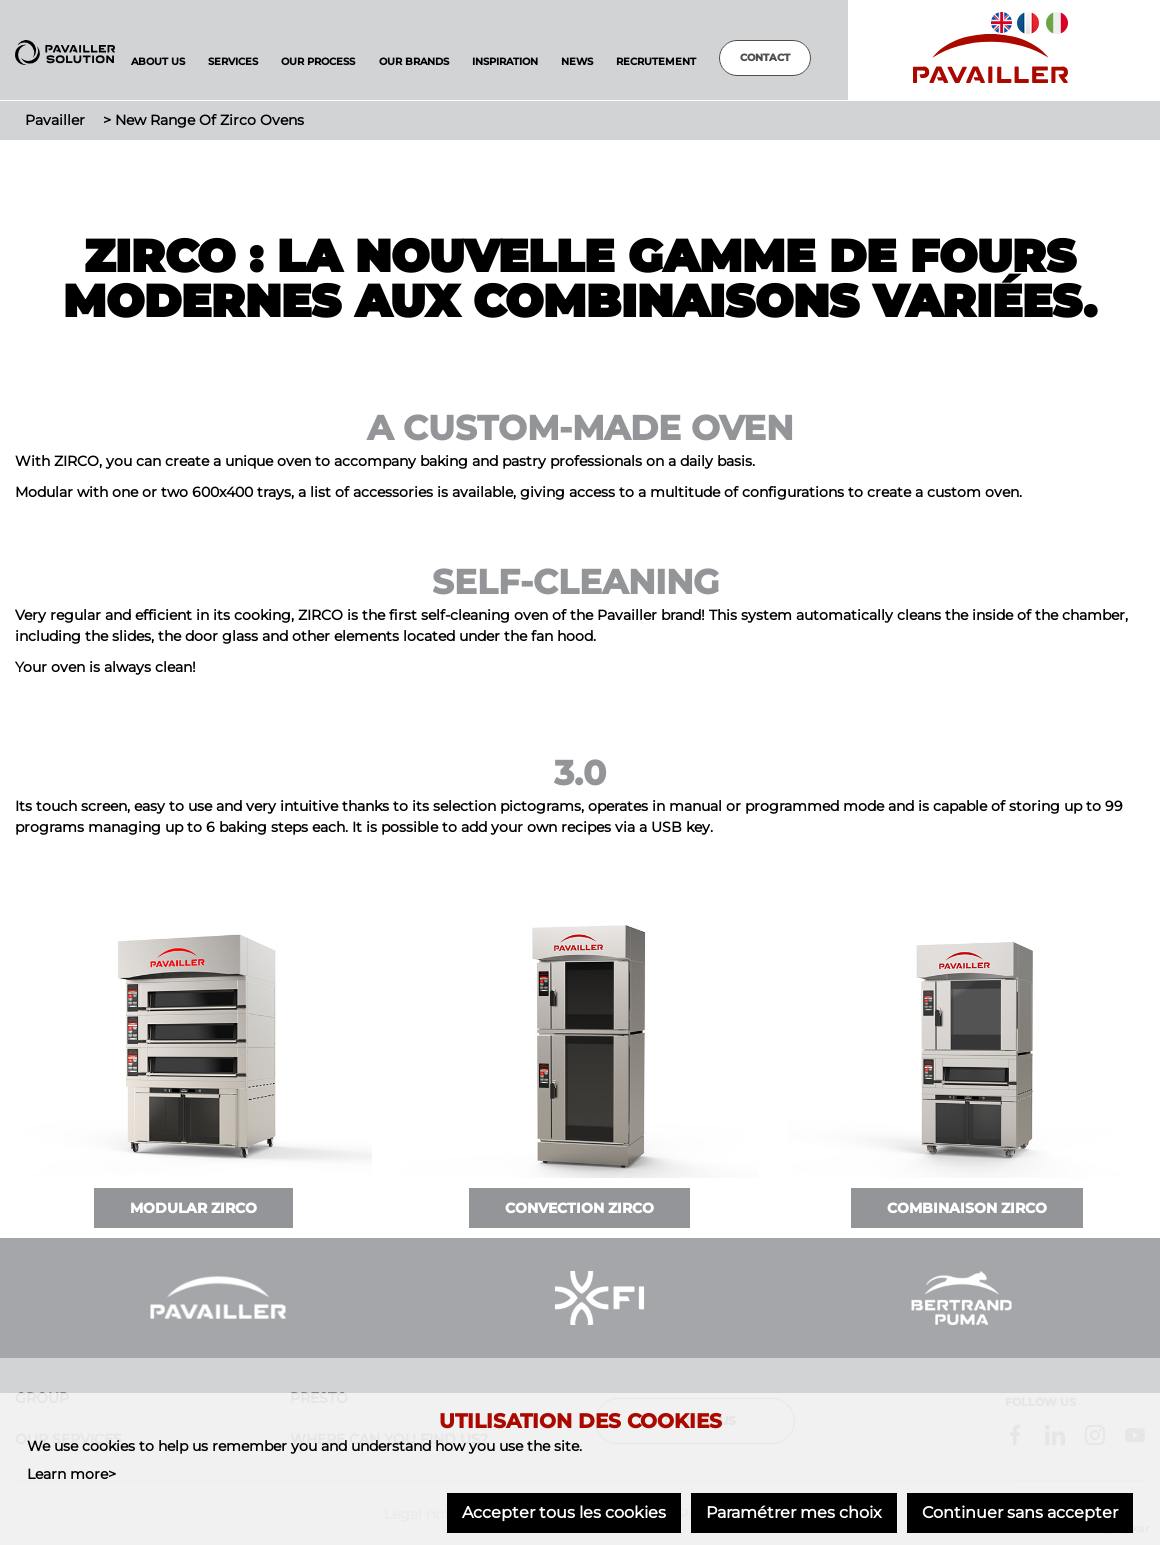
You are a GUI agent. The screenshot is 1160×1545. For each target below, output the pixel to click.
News (577, 61)
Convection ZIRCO (579, 1208)
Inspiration (505, 61)
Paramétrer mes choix (794, 1512)
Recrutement (656, 61)
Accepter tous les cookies (564, 1512)
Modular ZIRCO (193, 1208)
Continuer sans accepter (1020, 1512)
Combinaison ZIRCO (967, 1208)
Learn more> (71, 1474)
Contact (765, 57)
